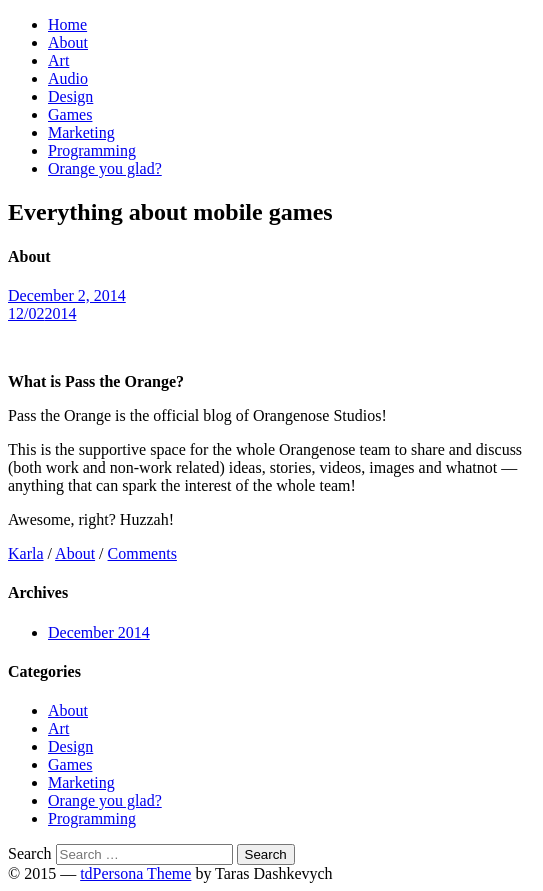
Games (70, 114)
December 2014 (99, 632)
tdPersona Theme (135, 873)
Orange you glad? (105, 168)
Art (58, 60)
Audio (68, 78)
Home (67, 24)
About (68, 42)
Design (70, 96)
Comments (142, 553)
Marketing (81, 132)
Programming (92, 150)
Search (30, 853)
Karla (26, 553)
